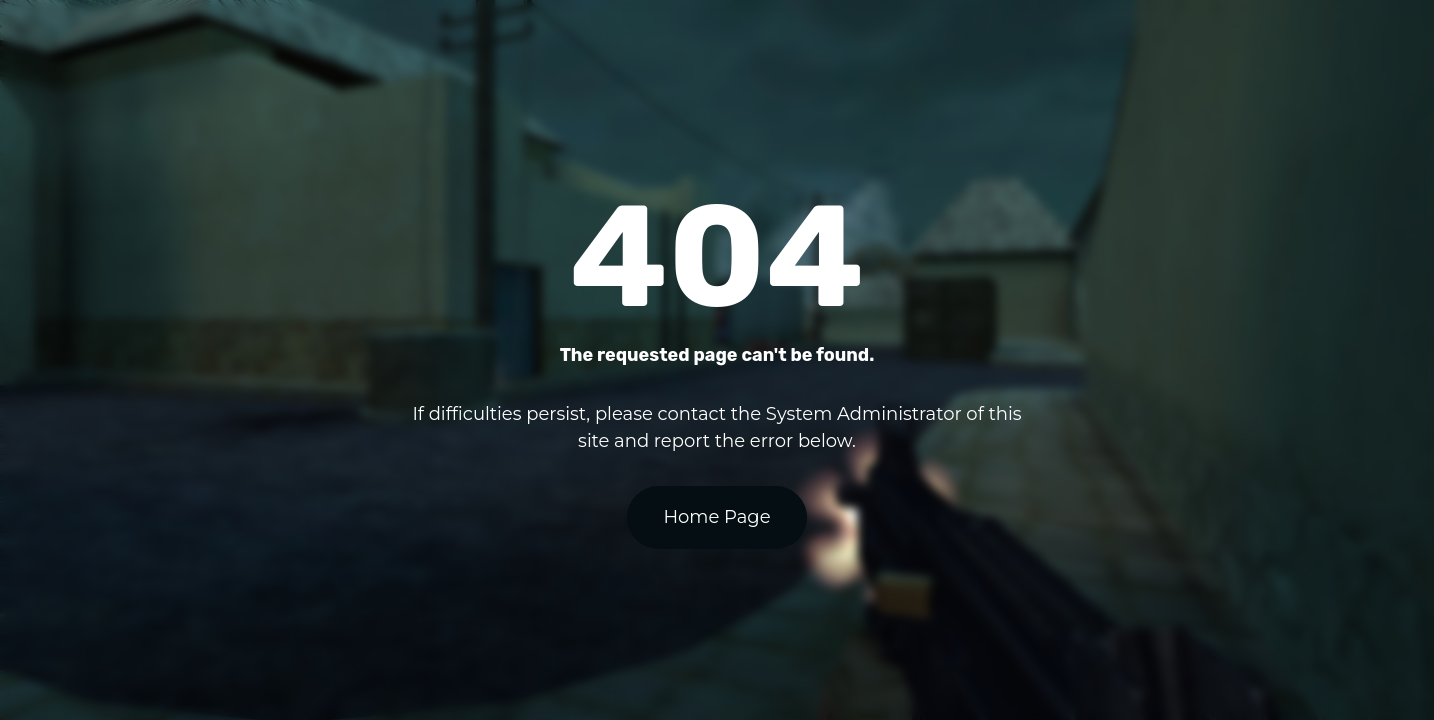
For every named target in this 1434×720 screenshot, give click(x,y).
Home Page (716, 517)
